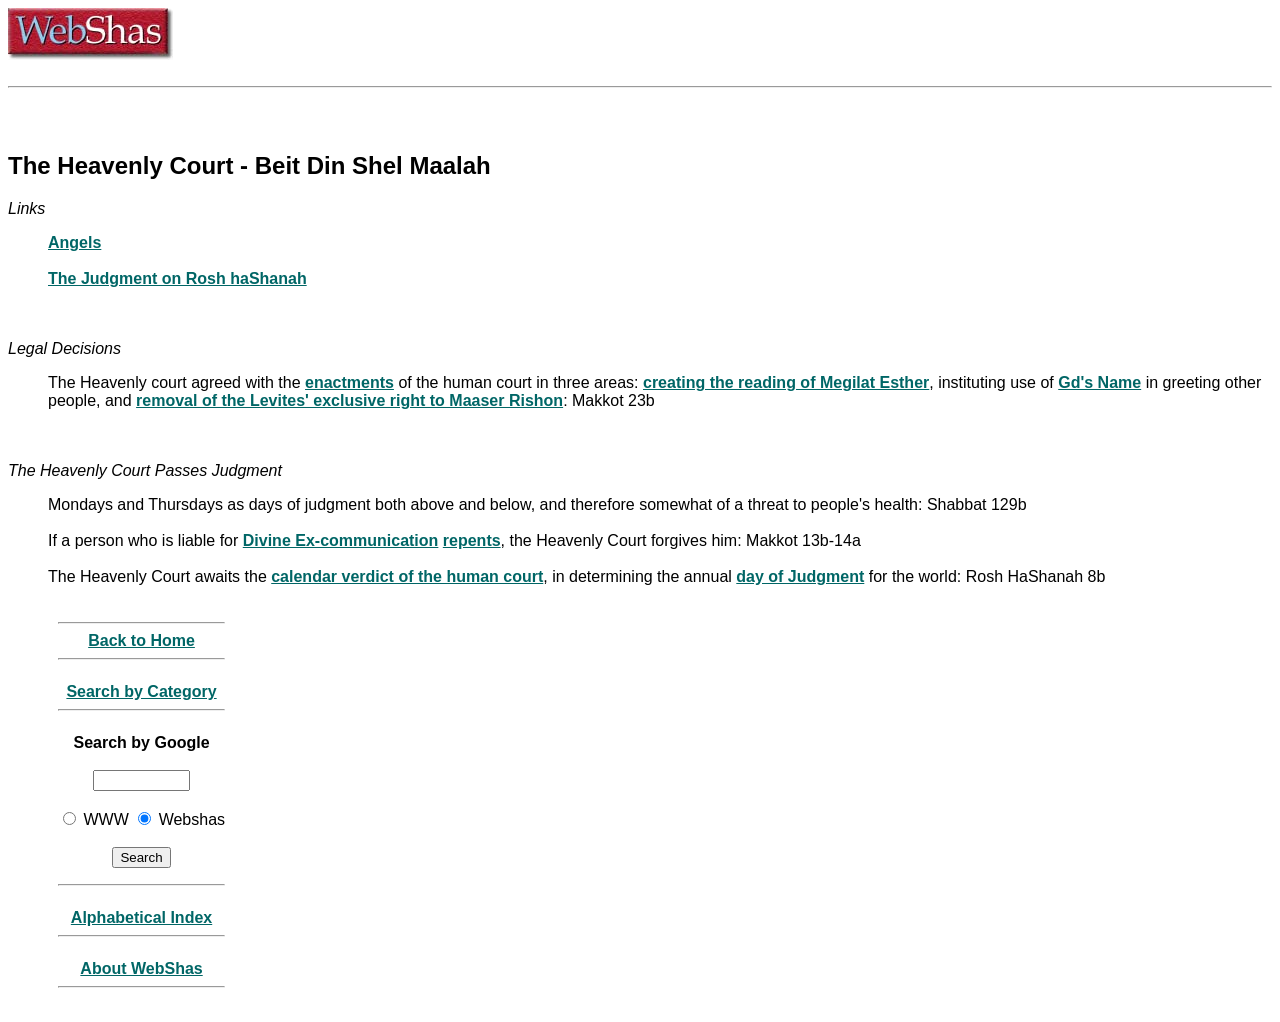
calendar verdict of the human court (407, 576)
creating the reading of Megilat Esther (786, 382)
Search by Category (141, 691)
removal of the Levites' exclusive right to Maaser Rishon (349, 400)
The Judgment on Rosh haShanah (177, 278)
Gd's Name (1099, 382)
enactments (349, 382)
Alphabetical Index (141, 917)
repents (472, 540)
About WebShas (141, 968)
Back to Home (141, 640)
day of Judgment (800, 576)
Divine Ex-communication (341, 540)
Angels (74, 242)
